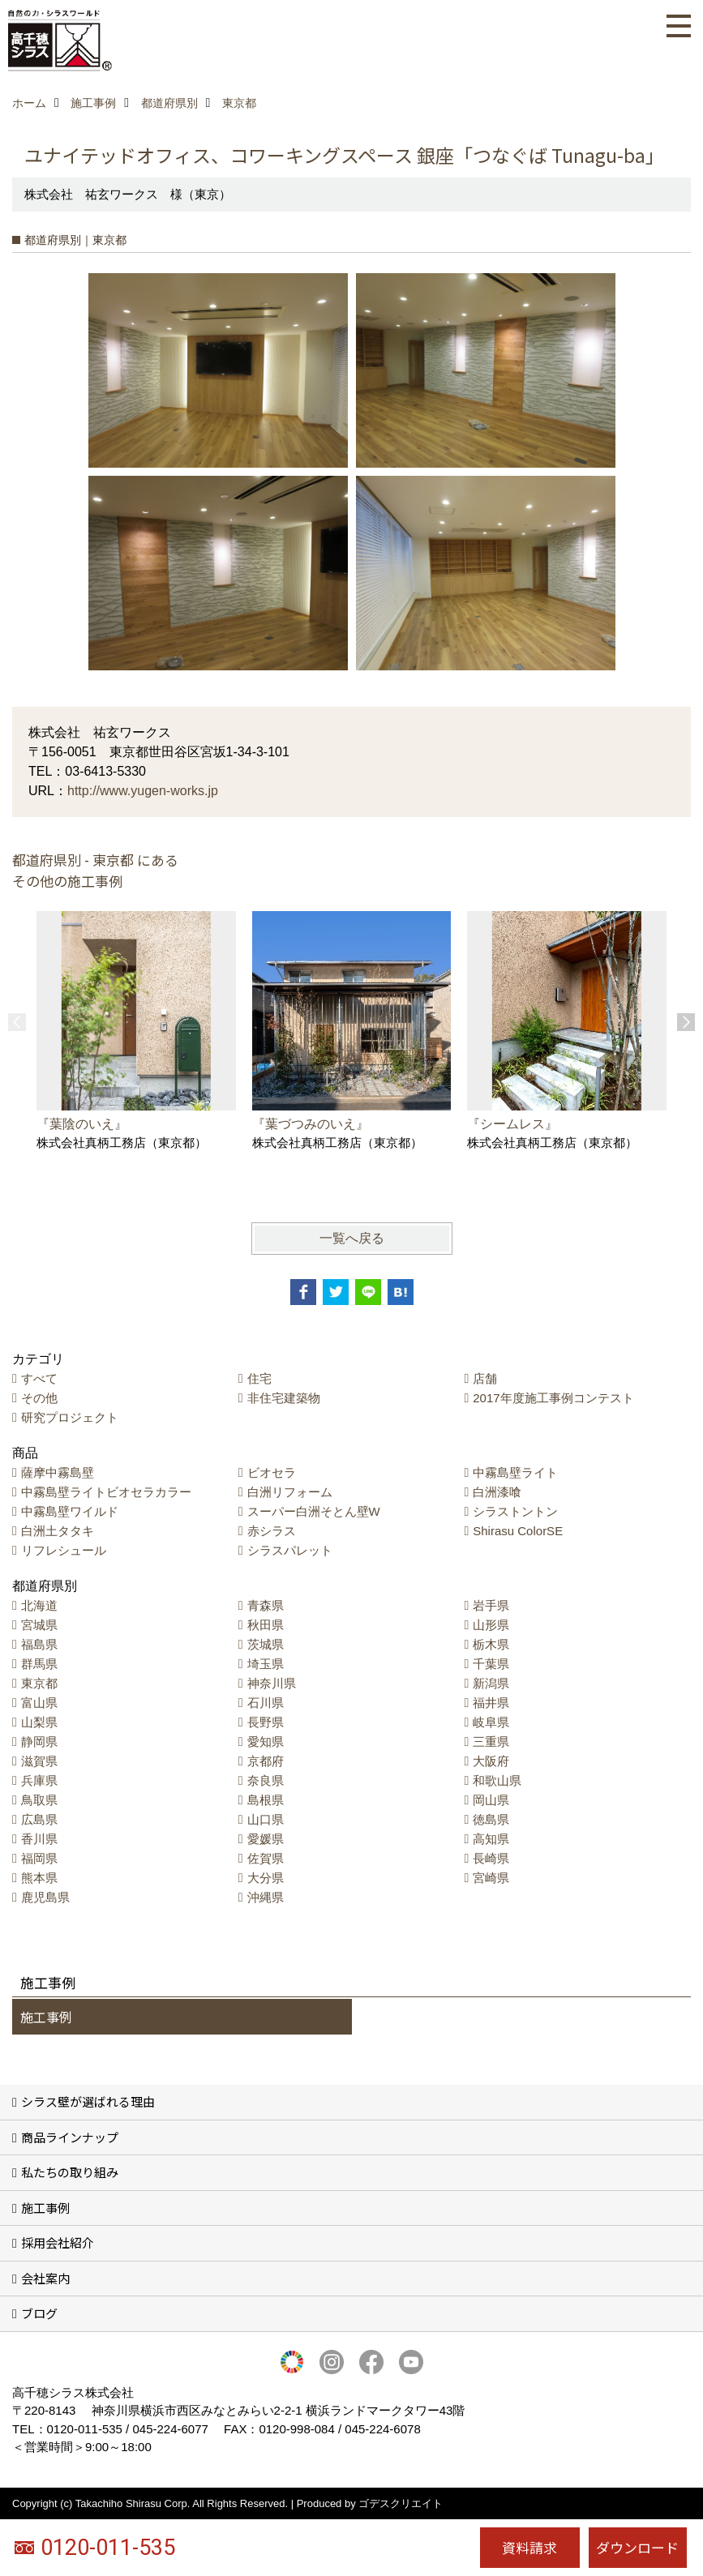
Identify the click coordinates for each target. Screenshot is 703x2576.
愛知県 (265, 1741)
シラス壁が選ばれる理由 (88, 2101)
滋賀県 (39, 1761)
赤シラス (271, 1531)
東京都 (39, 1683)
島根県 (265, 1800)
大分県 (265, 1878)
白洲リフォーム (289, 1492)
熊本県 (39, 1878)
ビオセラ (271, 1472)
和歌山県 (497, 1780)
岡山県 (491, 1800)
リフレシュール (63, 1550)
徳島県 (491, 1819)
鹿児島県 (45, 1897)
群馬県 (39, 1664)
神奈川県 (271, 1683)
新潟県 (491, 1683)
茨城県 (265, 1644)
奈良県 (265, 1780)
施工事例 (46, 2016)
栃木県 (491, 1644)
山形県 (491, 1625)
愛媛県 (265, 1839)
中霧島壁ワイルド (69, 1511)
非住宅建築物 (283, 1398)
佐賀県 (265, 1858)
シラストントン (515, 1511)
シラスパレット (289, 1550)
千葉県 (491, 1664)
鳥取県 (39, 1800)
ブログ (39, 2312)
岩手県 (491, 1605)
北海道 (39, 1605)
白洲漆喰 (497, 1492)
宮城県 (39, 1625)
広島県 (39, 1819)
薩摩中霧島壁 (57, 1472)
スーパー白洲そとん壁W (313, 1511)
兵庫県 (39, 1780)
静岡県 (39, 1741)
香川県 (39, 1839)
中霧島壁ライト (515, 1472)
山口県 (265, 1819)
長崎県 (491, 1858)
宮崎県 (491, 1878)
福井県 (491, 1702)
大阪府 (491, 1761)
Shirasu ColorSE (518, 1531)
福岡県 (39, 1858)
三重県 (491, 1741)
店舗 (485, 1378)
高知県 (491, 1839)
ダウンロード (637, 2547)
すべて (39, 1378)
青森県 (265, 1605)
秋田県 (265, 1625)
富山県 (39, 1702)
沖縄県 (265, 1897)
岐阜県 (491, 1722)
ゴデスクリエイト (400, 2503)
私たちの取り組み (69, 2171)
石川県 (265, 1702)
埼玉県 (265, 1664)
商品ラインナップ (69, 2137)
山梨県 (39, 1722)
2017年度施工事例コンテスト (553, 1398)
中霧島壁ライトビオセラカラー (106, 1492)
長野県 (265, 1722)
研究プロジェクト (69, 1417)
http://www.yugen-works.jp (142, 791)
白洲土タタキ (57, 1531)
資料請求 (529, 2547)
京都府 (265, 1761)
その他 (39, 1398)
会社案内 (45, 2278)
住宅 (259, 1378)
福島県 (39, 1644)
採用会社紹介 (57, 2242)
